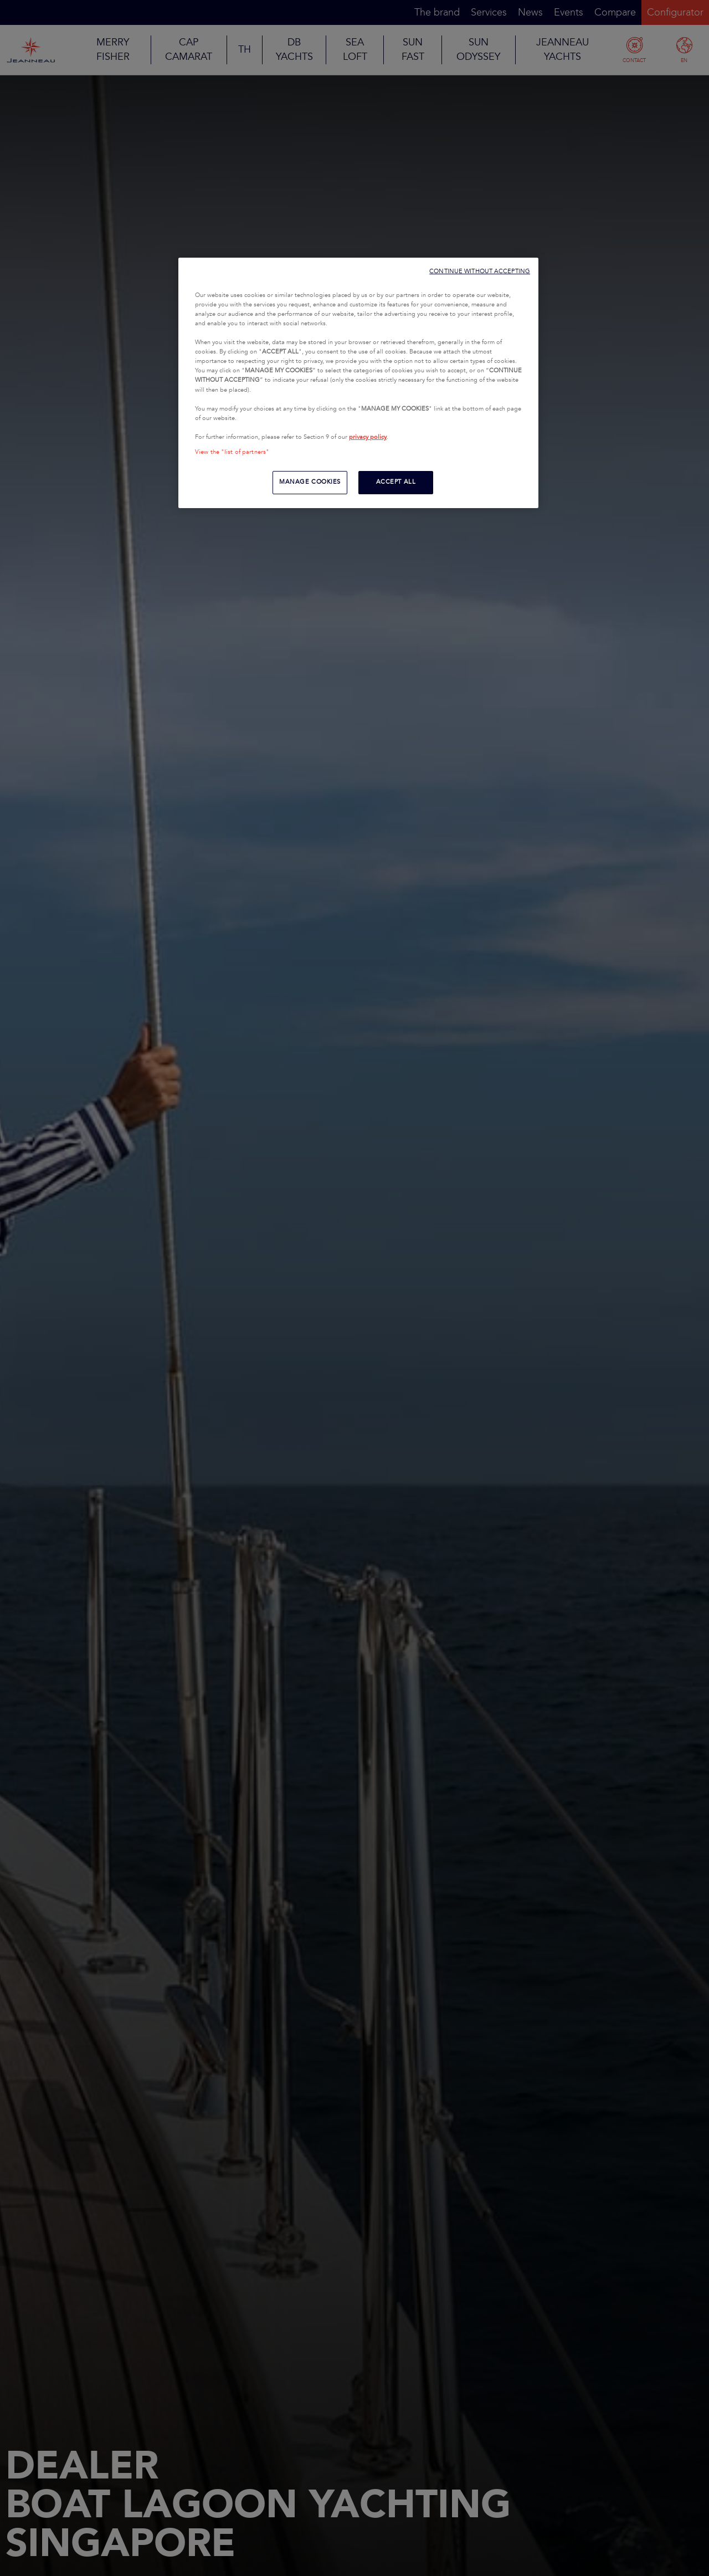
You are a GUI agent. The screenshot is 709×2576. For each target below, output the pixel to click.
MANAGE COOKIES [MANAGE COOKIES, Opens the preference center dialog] (310, 482)
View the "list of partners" (232, 452)
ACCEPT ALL (396, 482)
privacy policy (368, 437)
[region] (358, 383)
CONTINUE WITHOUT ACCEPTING (479, 271)
